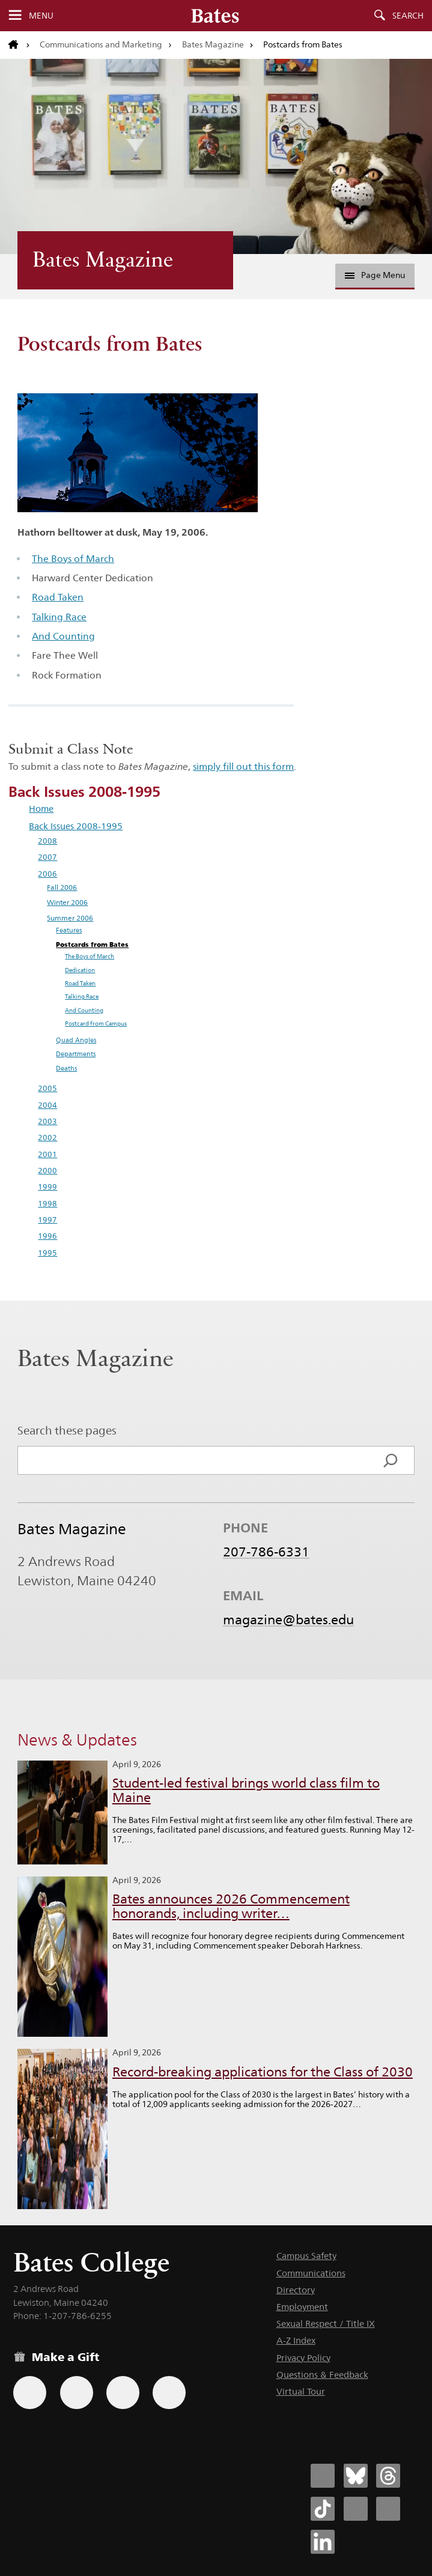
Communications (310, 2273)
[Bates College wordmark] (215, 15)
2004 (47, 1105)
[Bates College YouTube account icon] (388, 2509)
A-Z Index (295, 2340)
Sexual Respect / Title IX (325, 2323)
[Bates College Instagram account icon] (356, 2509)
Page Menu (375, 275)
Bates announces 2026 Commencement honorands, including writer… (231, 1906)
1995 (47, 1252)
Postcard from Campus (96, 1023)
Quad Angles (76, 1040)
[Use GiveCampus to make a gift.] (169, 2392)
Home (41, 808)
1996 (47, 1236)
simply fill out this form (243, 766)
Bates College (91, 2262)
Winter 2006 (67, 902)
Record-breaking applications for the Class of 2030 (262, 2071)
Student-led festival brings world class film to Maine (246, 1790)
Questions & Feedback (322, 2374)
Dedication (80, 970)
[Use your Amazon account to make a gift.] (76, 2392)
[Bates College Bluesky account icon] (356, 2476)
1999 (47, 1186)
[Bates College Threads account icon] (388, 2476)
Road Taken (58, 597)
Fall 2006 (62, 887)
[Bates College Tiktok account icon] (323, 2509)
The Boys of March (73, 558)
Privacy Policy (303, 2358)
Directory (295, 2290)
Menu (41, 15)
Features (69, 930)
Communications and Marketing (101, 44)
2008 (47, 840)
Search (408, 15)
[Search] (390, 1460)
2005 (47, 1088)
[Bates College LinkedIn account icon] (323, 2542)
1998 (47, 1203)
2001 (47, 1154)
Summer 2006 (70, 918)
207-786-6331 (266, 1551)
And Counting (63, 636)
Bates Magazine (213, 44)
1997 (47, 1219)
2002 (47, 1137)
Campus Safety (306, 2256)
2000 (47, 1170)
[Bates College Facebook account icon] (323, 2476)
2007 (47, 857)
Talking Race (59, 617)
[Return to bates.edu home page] (19, 45)
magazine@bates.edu (288, 1620)
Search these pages (67, 1430)
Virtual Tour (300, 2391)
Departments (76, 1053)
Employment (302, 2307)
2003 (47, 1121)
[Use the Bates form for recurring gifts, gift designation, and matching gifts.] (29, 2392)
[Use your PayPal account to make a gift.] (122, 2392)
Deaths (66, 1068)
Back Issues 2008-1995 (76, 826)
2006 (47, 873)
